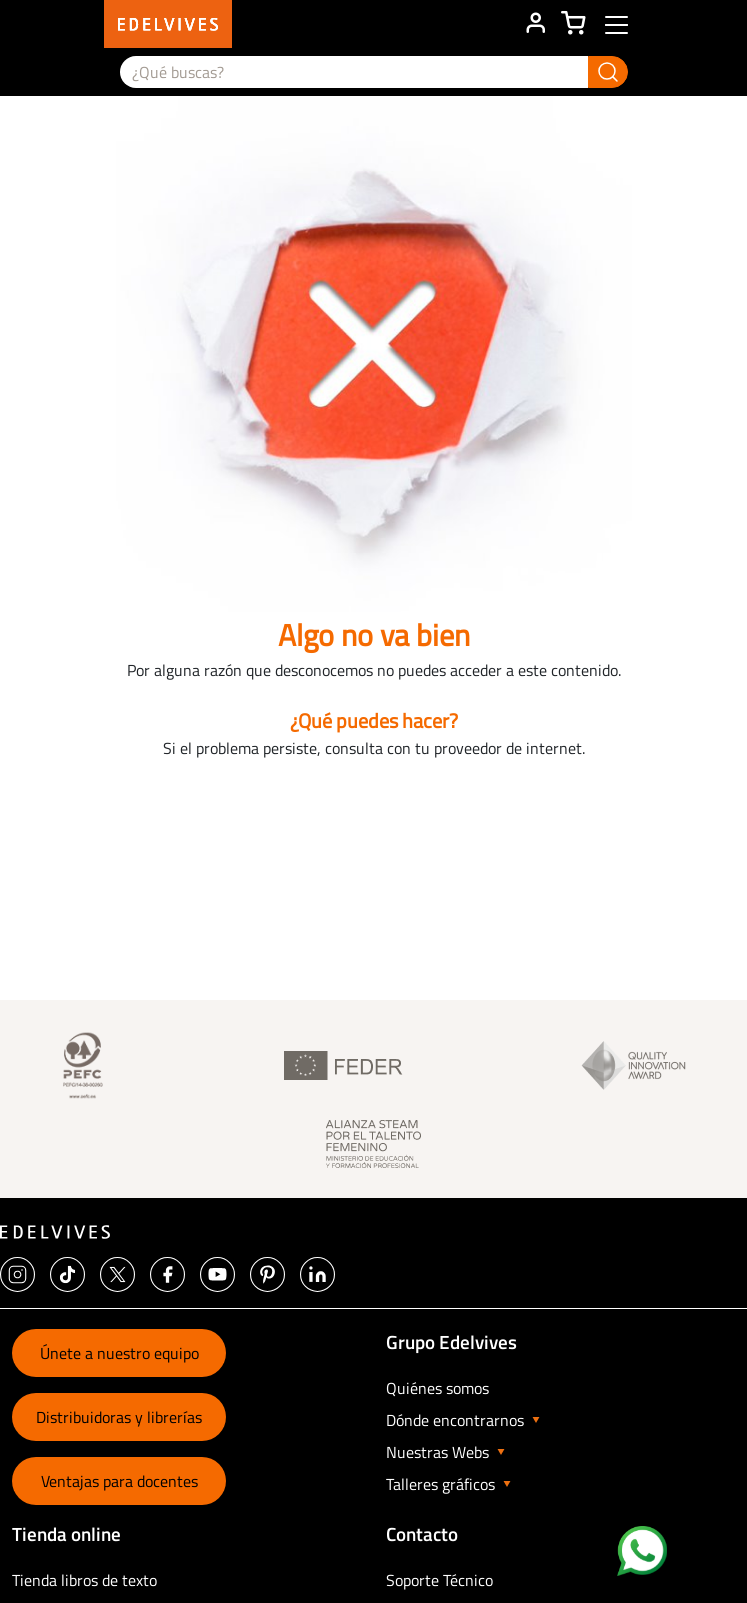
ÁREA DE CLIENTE (535, 24)
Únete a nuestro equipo (119, 1353)
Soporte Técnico (439, 1580)
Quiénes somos (437, 1388)
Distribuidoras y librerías (119, 1417)
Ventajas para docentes (119, 1481)
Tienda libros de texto (84, 1580)
